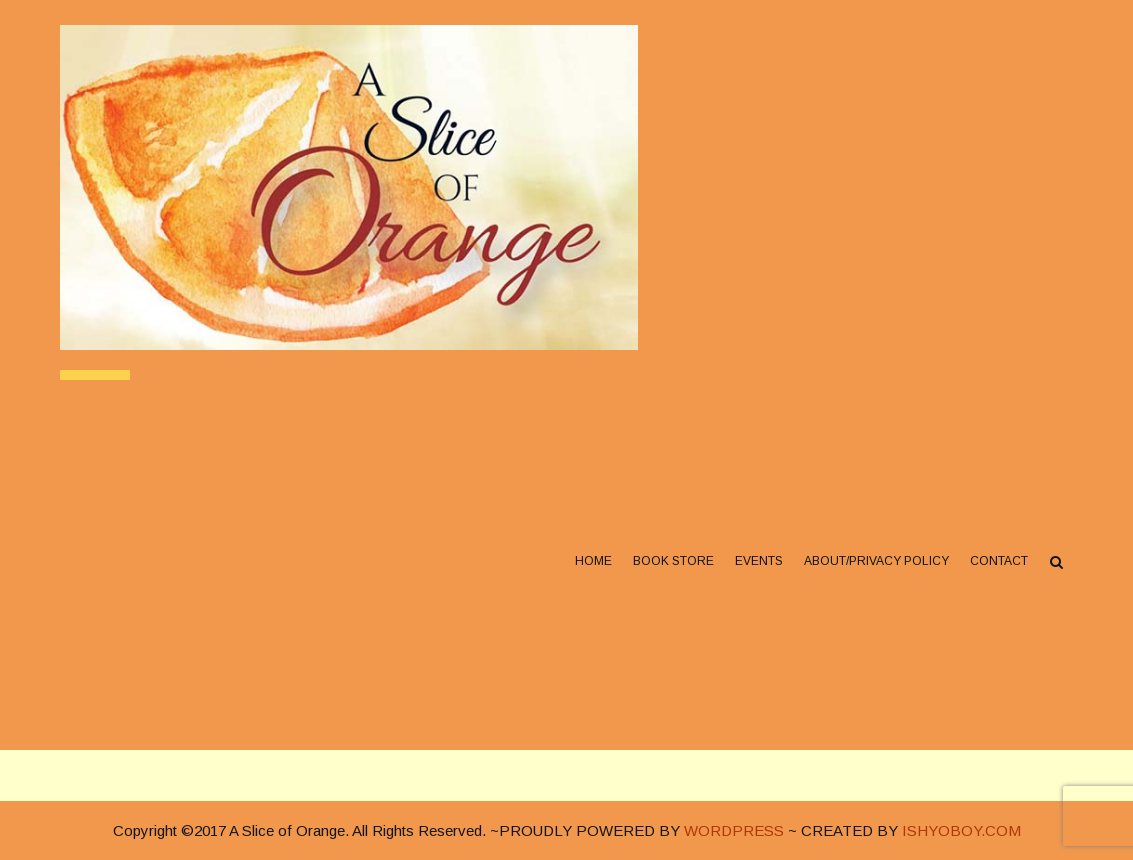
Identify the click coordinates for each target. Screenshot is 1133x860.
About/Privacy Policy (876, 561)
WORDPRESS (734, 830)
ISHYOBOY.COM (961, 830)
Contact (999, 561)
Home (593, 561)
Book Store (673, 561)
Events (759, 561)
